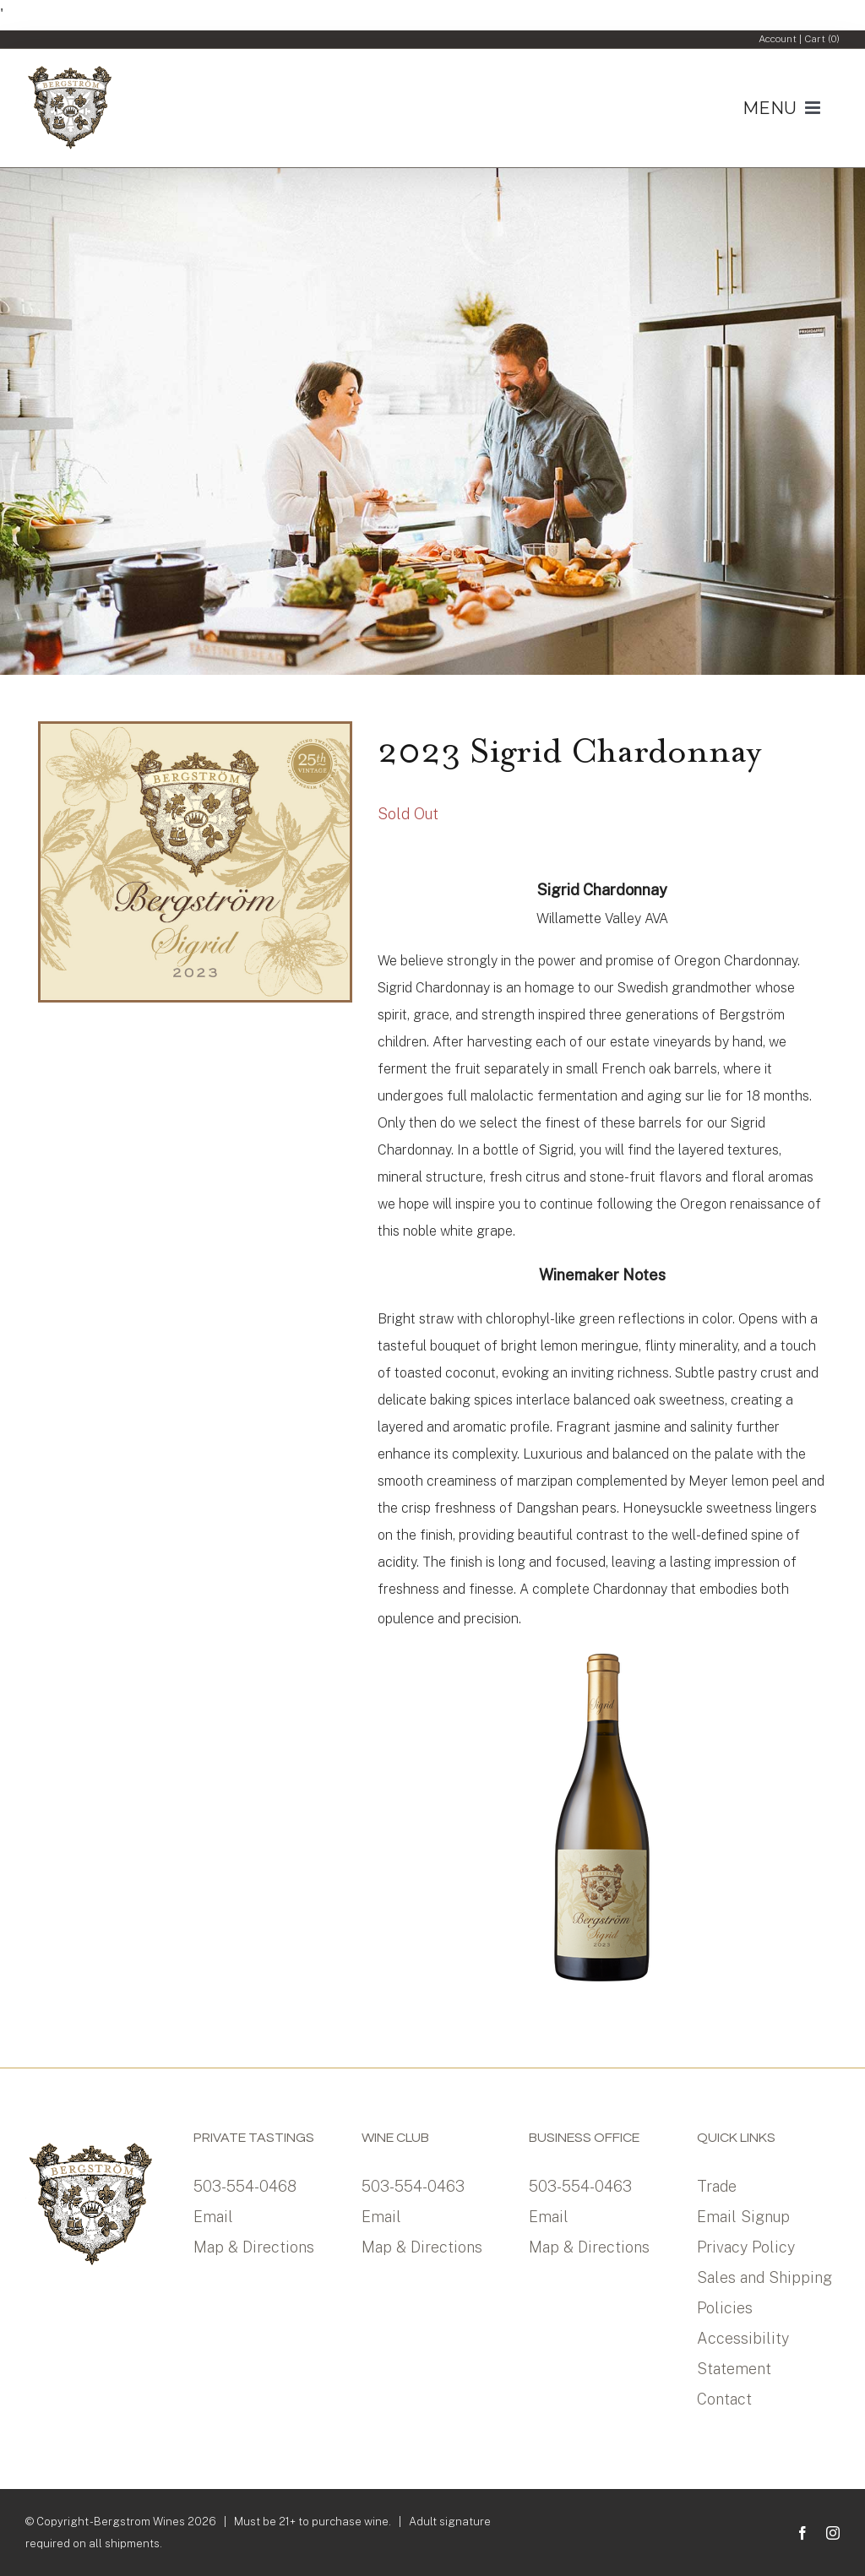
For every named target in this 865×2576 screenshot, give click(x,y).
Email (213, 2216)
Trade (717, 2186)
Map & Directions (253, 2247)
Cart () (822, 39)
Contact (724, 2399)
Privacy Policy (746, 2247)
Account (778, 39)
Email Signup (743, 2216)
